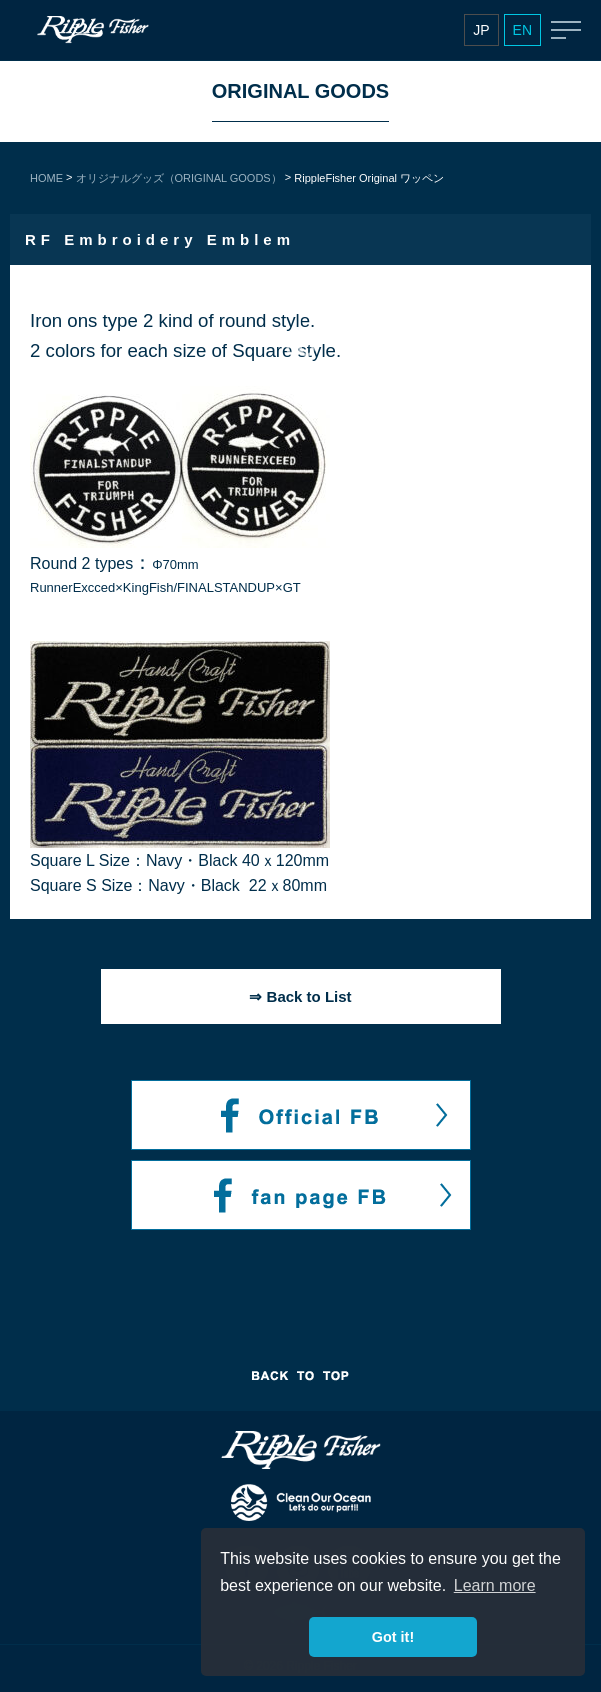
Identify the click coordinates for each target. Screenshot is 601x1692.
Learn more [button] (495, 1585)
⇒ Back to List (300, 996)
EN (522, 30)
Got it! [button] (393, 1637)
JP (481, 30)
